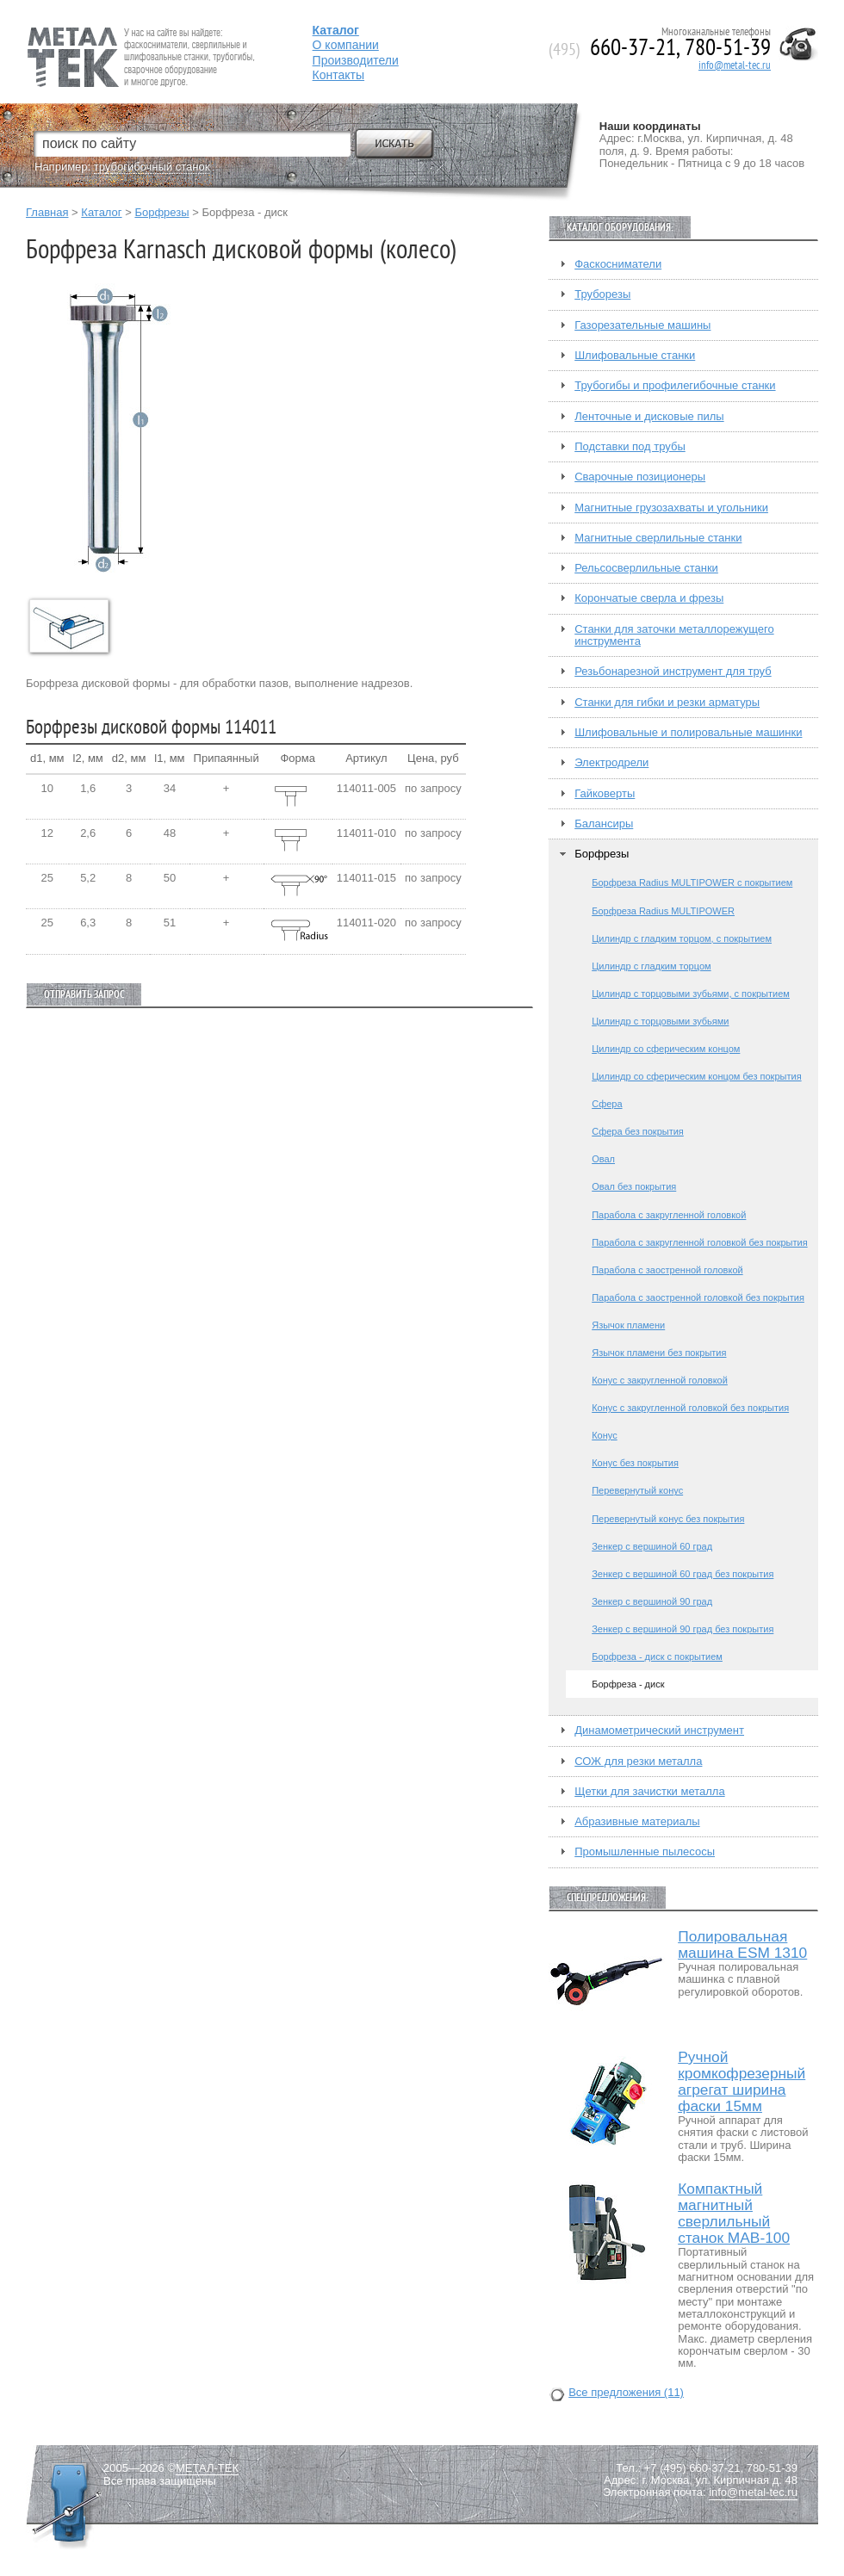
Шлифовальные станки (634, 356)
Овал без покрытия (634, 1186)
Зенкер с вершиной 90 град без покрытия (682, 1629)
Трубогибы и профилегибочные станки (674, 386)
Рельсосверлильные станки (646, 568)
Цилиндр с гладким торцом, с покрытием (682, 938)
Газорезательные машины (642, 325)
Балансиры (603, 824)
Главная (47, 212)
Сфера (607, 1104)
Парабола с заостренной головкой (667, 1270)
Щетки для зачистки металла (649, 1792)
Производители (356, 60)
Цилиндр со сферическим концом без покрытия (696, 1076)
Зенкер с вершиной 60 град (652, 1546)
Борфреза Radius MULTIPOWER (663, 911)
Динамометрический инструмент (659, 1731)
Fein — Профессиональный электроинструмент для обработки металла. (139, 36)
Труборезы (602, 294)
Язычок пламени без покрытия (659, 1352)
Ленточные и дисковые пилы (648, 417)
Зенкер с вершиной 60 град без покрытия (682, 1574)
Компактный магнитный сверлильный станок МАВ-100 (734, 2213)
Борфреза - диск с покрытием (657, 1656)
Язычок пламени (628, 1325)
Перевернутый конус (637, 1490)
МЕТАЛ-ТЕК (207, 2468)
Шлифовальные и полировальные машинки (688, 733)
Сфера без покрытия (638, 1131)
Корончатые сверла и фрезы (648, 598)
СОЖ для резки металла (638, 1762)
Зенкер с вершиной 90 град (652, 1601)
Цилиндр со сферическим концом (666, 1048)
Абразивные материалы (637, 1822)
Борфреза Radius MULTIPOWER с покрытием (692, 882)
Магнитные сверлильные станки (658, 538)
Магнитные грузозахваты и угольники (671, 508)
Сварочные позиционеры (639, 477)
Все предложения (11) (626, 2393)
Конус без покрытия (635, 1463)
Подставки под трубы (630, 447)
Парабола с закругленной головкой (669, 1215)
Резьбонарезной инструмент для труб (672, 672)
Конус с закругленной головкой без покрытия (690, 1408)
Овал (603, 1159)
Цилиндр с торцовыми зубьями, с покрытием (691, 993)
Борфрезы (161, 212)
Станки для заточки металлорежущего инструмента (673, 635)
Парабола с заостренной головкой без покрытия (698, 1297)
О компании (346, 45)
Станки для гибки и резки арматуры (667, 703)
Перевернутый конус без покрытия (668, 1519)
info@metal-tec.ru (734, 65)
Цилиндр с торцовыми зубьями (660, 1021)
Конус (604, 1435)
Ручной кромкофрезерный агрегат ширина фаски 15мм (741, 2082)
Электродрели (611, 763)
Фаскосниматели (617, 264)
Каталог (101, 212)
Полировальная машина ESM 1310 (742, 1945)
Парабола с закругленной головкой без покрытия (699, 1242)
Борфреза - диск (628, 1684)
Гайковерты (604, 794)
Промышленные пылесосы (644, 1852)
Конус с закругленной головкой (660, 1380)
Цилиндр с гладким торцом (651, 966)
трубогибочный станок (152, 166)
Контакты (338, 75)
